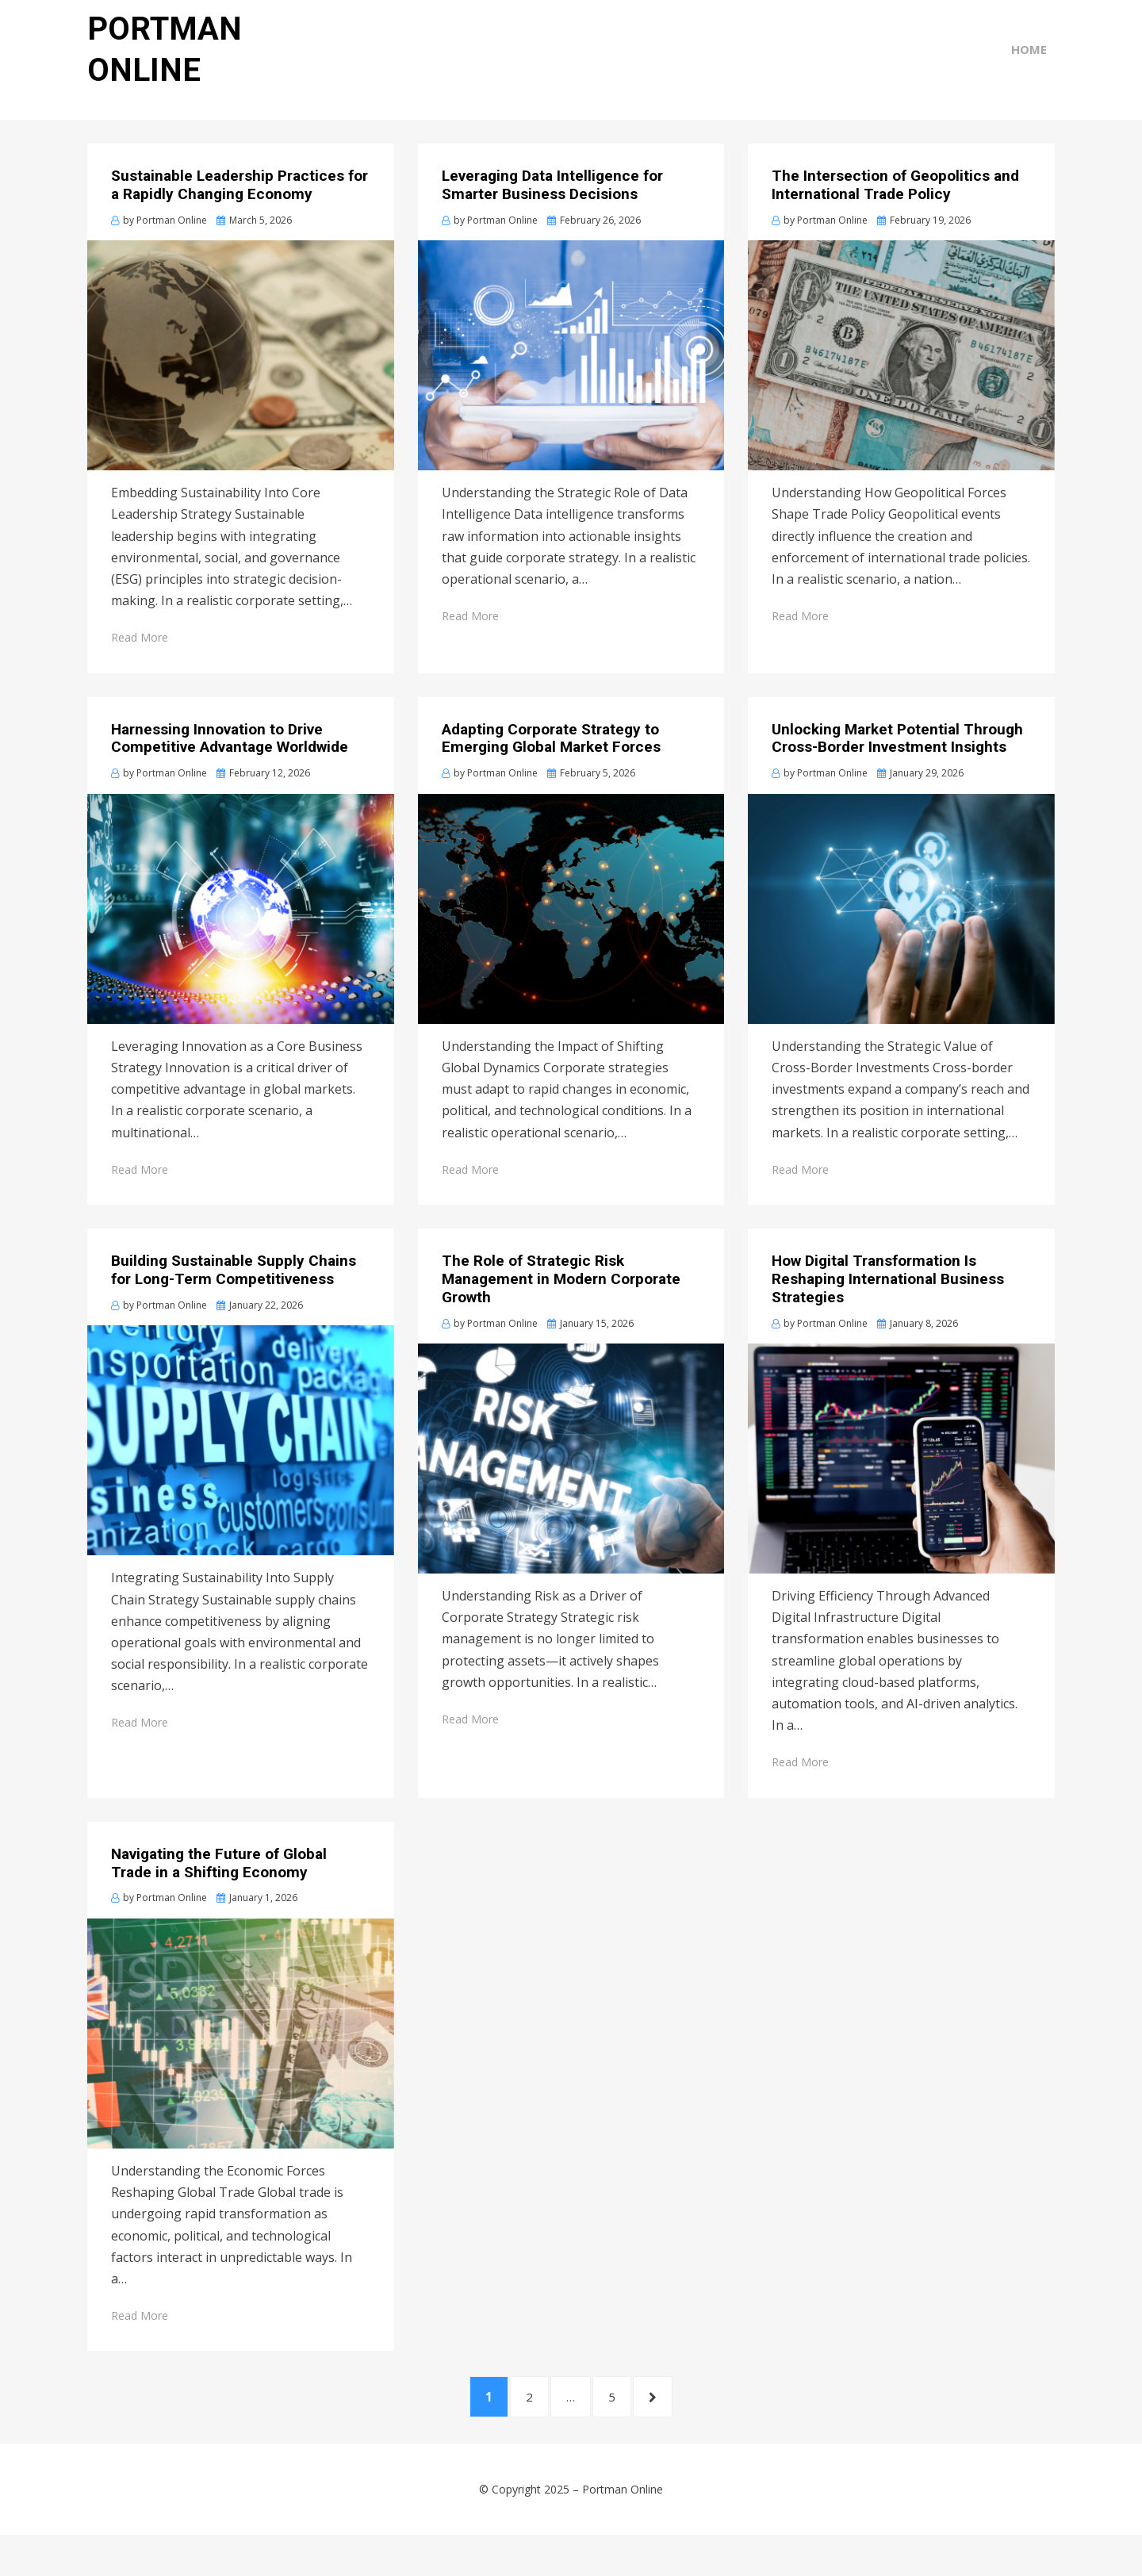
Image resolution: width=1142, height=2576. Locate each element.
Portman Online (622, 2530)
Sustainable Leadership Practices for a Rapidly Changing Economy (239, 212)
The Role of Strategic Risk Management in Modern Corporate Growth (561, 1306)
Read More (139, 665)
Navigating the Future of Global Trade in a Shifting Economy (219, 1891)
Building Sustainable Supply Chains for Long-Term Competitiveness (233, 1297)
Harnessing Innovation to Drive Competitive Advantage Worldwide (229, 765)
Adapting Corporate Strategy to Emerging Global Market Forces (551, 765)
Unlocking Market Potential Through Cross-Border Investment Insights (897, 765)
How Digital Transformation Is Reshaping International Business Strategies (888, 1306)
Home (1037, 73)
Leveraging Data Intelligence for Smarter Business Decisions (552, 212)
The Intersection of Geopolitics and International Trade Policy (895, 212)
